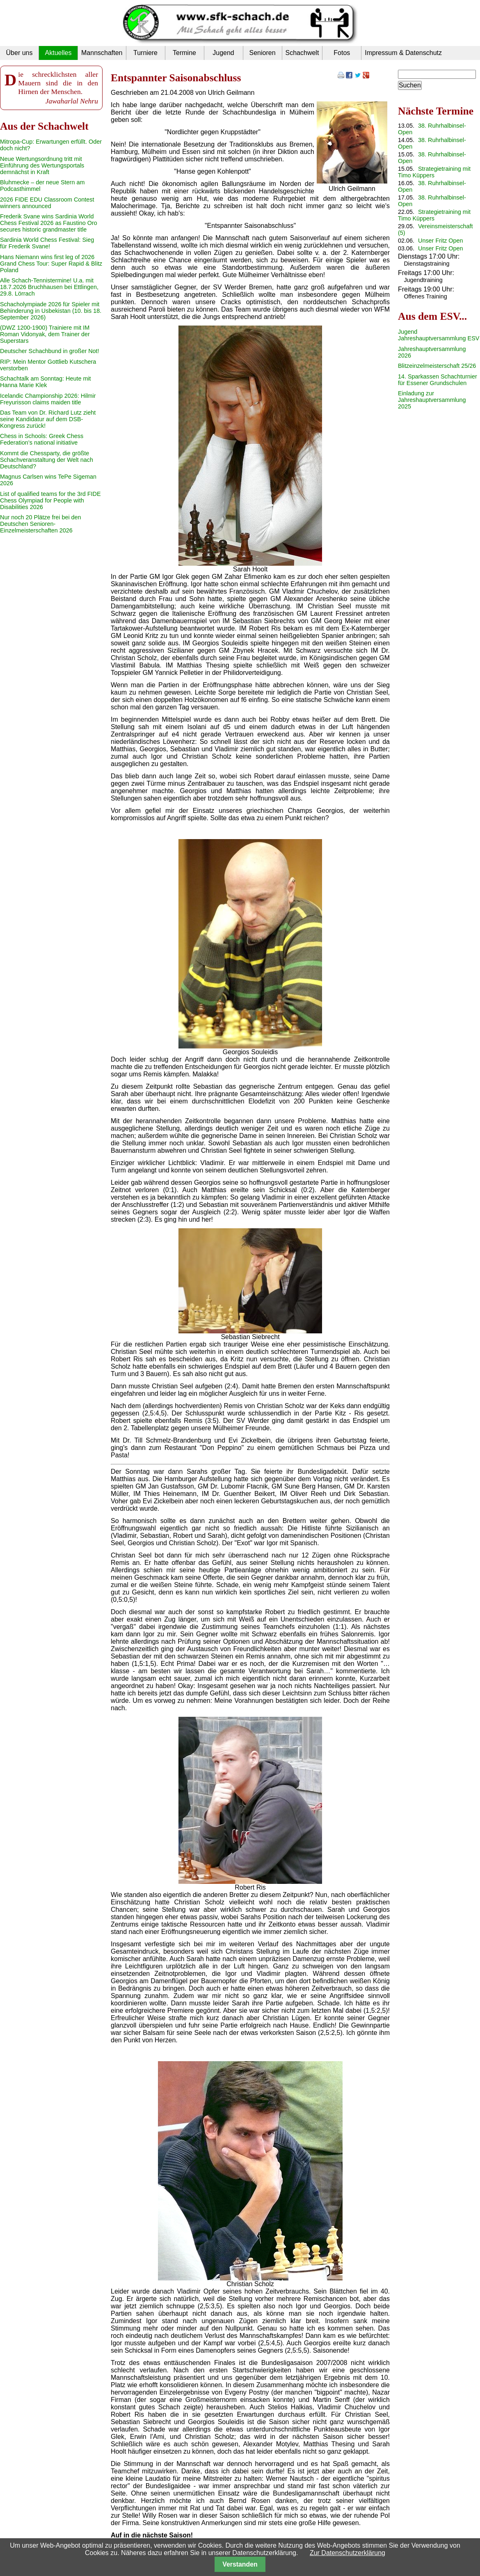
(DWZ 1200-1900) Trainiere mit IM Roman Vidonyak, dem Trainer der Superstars (45, 334)
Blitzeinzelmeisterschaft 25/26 (437, 365)
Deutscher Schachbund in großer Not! (49, 351)
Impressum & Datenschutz (403, 52)
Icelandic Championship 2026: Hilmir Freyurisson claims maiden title (48, 399)
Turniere (145, 52)
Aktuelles (58, 52)
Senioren (262, 52)
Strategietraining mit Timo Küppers (434, 172)
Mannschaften (102, 52)
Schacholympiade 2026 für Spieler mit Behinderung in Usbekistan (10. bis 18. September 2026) (50, 311)
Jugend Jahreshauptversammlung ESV (438, 335)
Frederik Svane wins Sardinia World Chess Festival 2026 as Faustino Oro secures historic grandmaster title (48, 223)
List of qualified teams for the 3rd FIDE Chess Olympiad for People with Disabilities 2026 (50, 500)
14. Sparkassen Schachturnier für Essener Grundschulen (437, 379)
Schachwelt (302, 52)
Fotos (342, 52)
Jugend (223, 52)
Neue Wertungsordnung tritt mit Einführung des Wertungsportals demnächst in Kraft (42, 165)
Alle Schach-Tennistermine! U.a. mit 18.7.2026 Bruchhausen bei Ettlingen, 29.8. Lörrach (49, 287)
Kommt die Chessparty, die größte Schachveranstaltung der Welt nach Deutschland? (46, 460)
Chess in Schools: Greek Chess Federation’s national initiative (41, 439)
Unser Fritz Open (440, 240)
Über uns (19, 52)
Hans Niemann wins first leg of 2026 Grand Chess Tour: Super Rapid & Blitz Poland (51, 263)
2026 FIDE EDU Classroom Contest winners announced (47, 202)
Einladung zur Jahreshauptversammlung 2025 (432, 400)
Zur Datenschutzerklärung (347, 2552)
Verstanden (239, 2564)
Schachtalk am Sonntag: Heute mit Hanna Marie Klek (45, 381)
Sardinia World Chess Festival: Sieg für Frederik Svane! (47, 243)
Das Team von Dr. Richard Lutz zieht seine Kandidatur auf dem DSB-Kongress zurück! (48, 419)
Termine (184, 52)
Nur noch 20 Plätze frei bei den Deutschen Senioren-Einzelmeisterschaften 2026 (40, 524)
